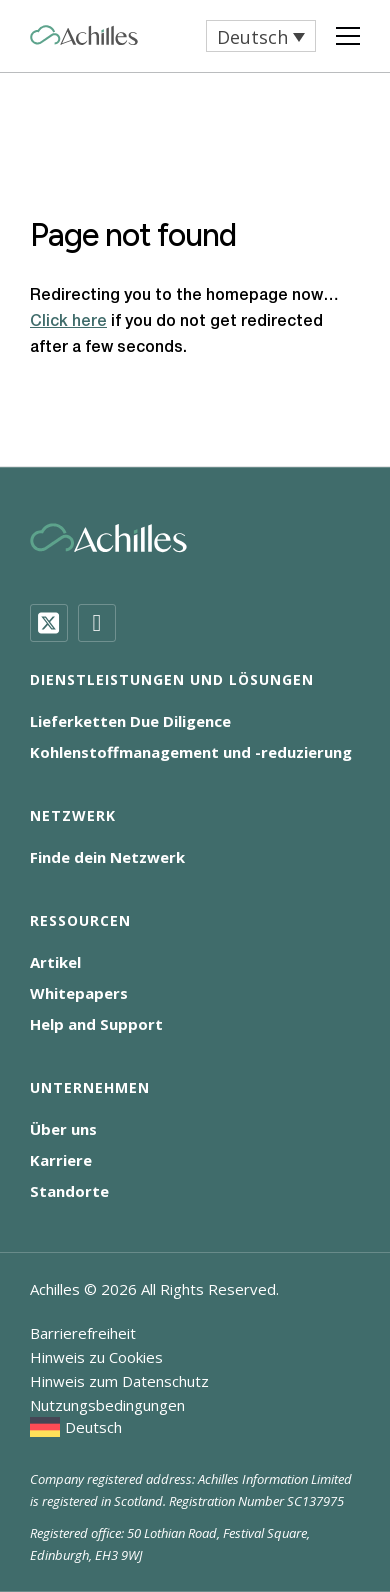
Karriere (61, 1160)
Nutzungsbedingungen (107, 1405)
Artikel (55, 962)
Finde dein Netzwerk (107, 857)
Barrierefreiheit (83, 1333)
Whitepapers (79, 993)
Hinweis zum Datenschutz (119, 1381)
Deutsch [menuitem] (252, 37)
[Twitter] (49, 623)
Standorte (69, 1191)
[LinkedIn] (97, 623)
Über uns (63, 1129)
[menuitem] (261, 36)
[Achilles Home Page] (84, 35)
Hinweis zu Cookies (96, 1357)
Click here (68, 322)
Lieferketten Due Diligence (130, 721)
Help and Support (96, 1024)
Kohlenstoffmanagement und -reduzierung (191, 752)
